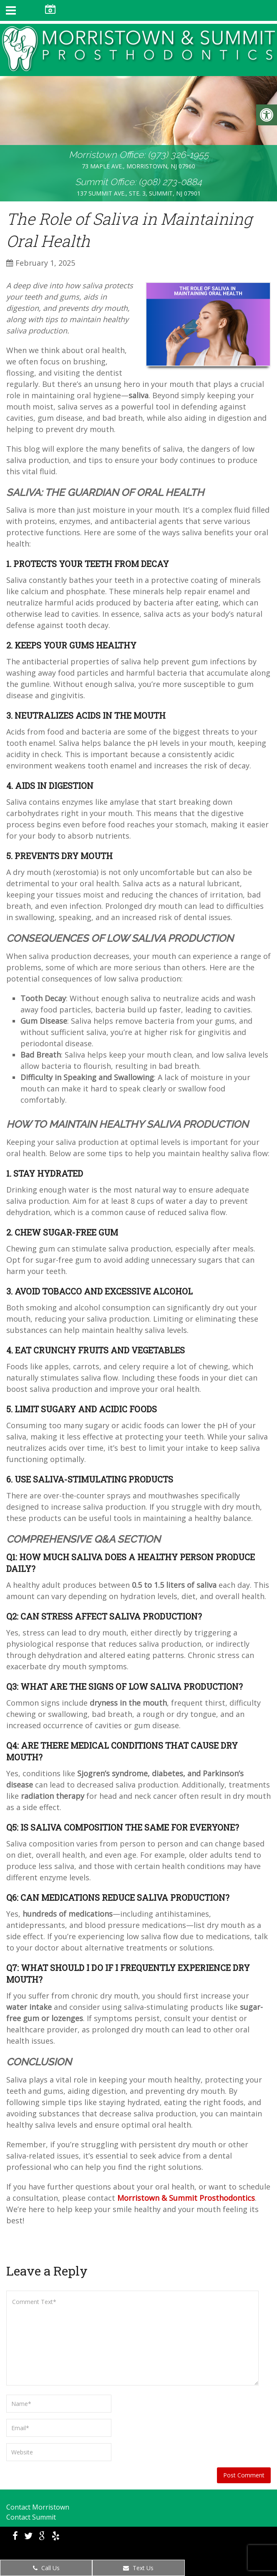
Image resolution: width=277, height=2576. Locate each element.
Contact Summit (31, 2517)
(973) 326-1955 (178, 154)
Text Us (138, 2568)
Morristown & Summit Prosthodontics (186, 2198)
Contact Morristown (37, 2507)
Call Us (46, 2568)
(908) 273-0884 (170, 181)
